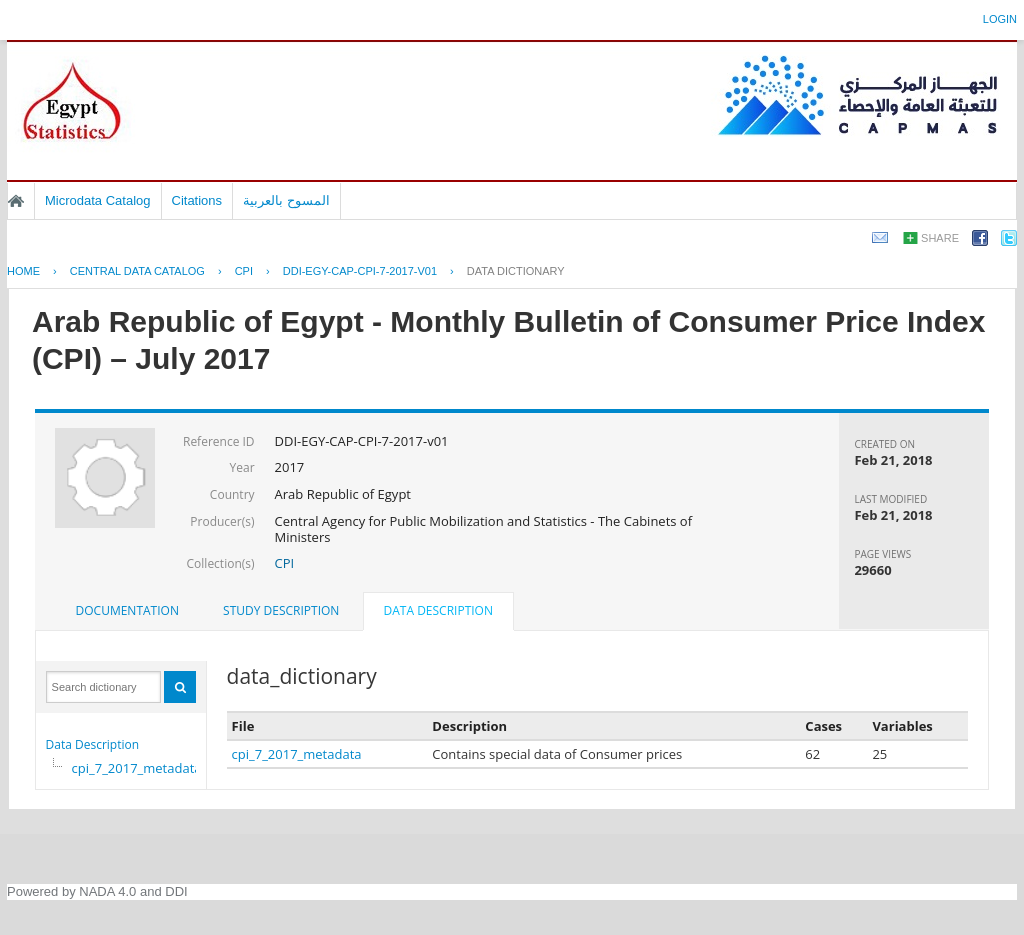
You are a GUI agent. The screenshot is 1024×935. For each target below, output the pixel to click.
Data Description (93, 744)
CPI (244, 271)
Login (1000, 19)
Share (940, 238)
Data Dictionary (516, 271)
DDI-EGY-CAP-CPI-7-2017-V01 (360, 271)
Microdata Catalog (98, 200)
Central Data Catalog (137, 271)
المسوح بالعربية (286, 200)
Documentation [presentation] (127, 610)
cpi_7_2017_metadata (137, 768)
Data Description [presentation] (438, 610)
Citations (197, 200)
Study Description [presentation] (281, 610)
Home (16, 201)
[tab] (127, 611)
